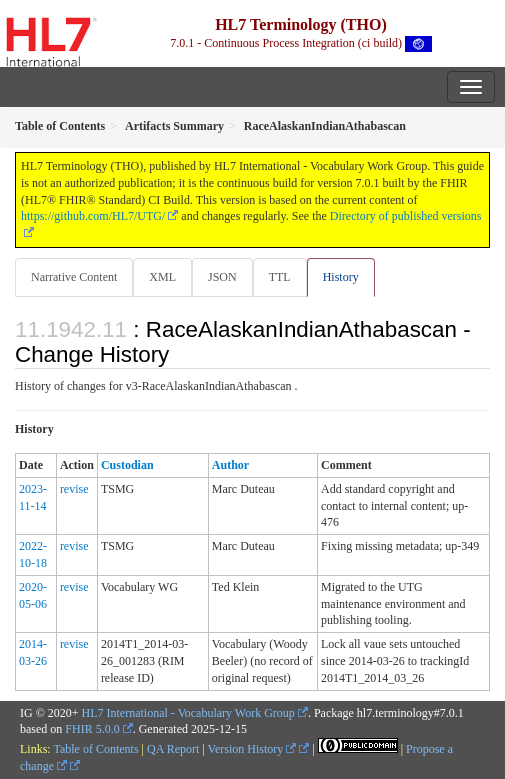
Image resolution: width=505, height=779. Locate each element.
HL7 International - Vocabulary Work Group (188, 713)
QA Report (173, 749)
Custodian (127, 465)
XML (162, 277)
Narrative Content (74, 277)
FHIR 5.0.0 (92, 729)
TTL (280, 277)
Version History (252, 749)
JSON (222, 277)
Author (230, 465)
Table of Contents (95, 749)
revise (74, 489)
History (341, 277)
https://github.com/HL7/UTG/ (93, 216)
